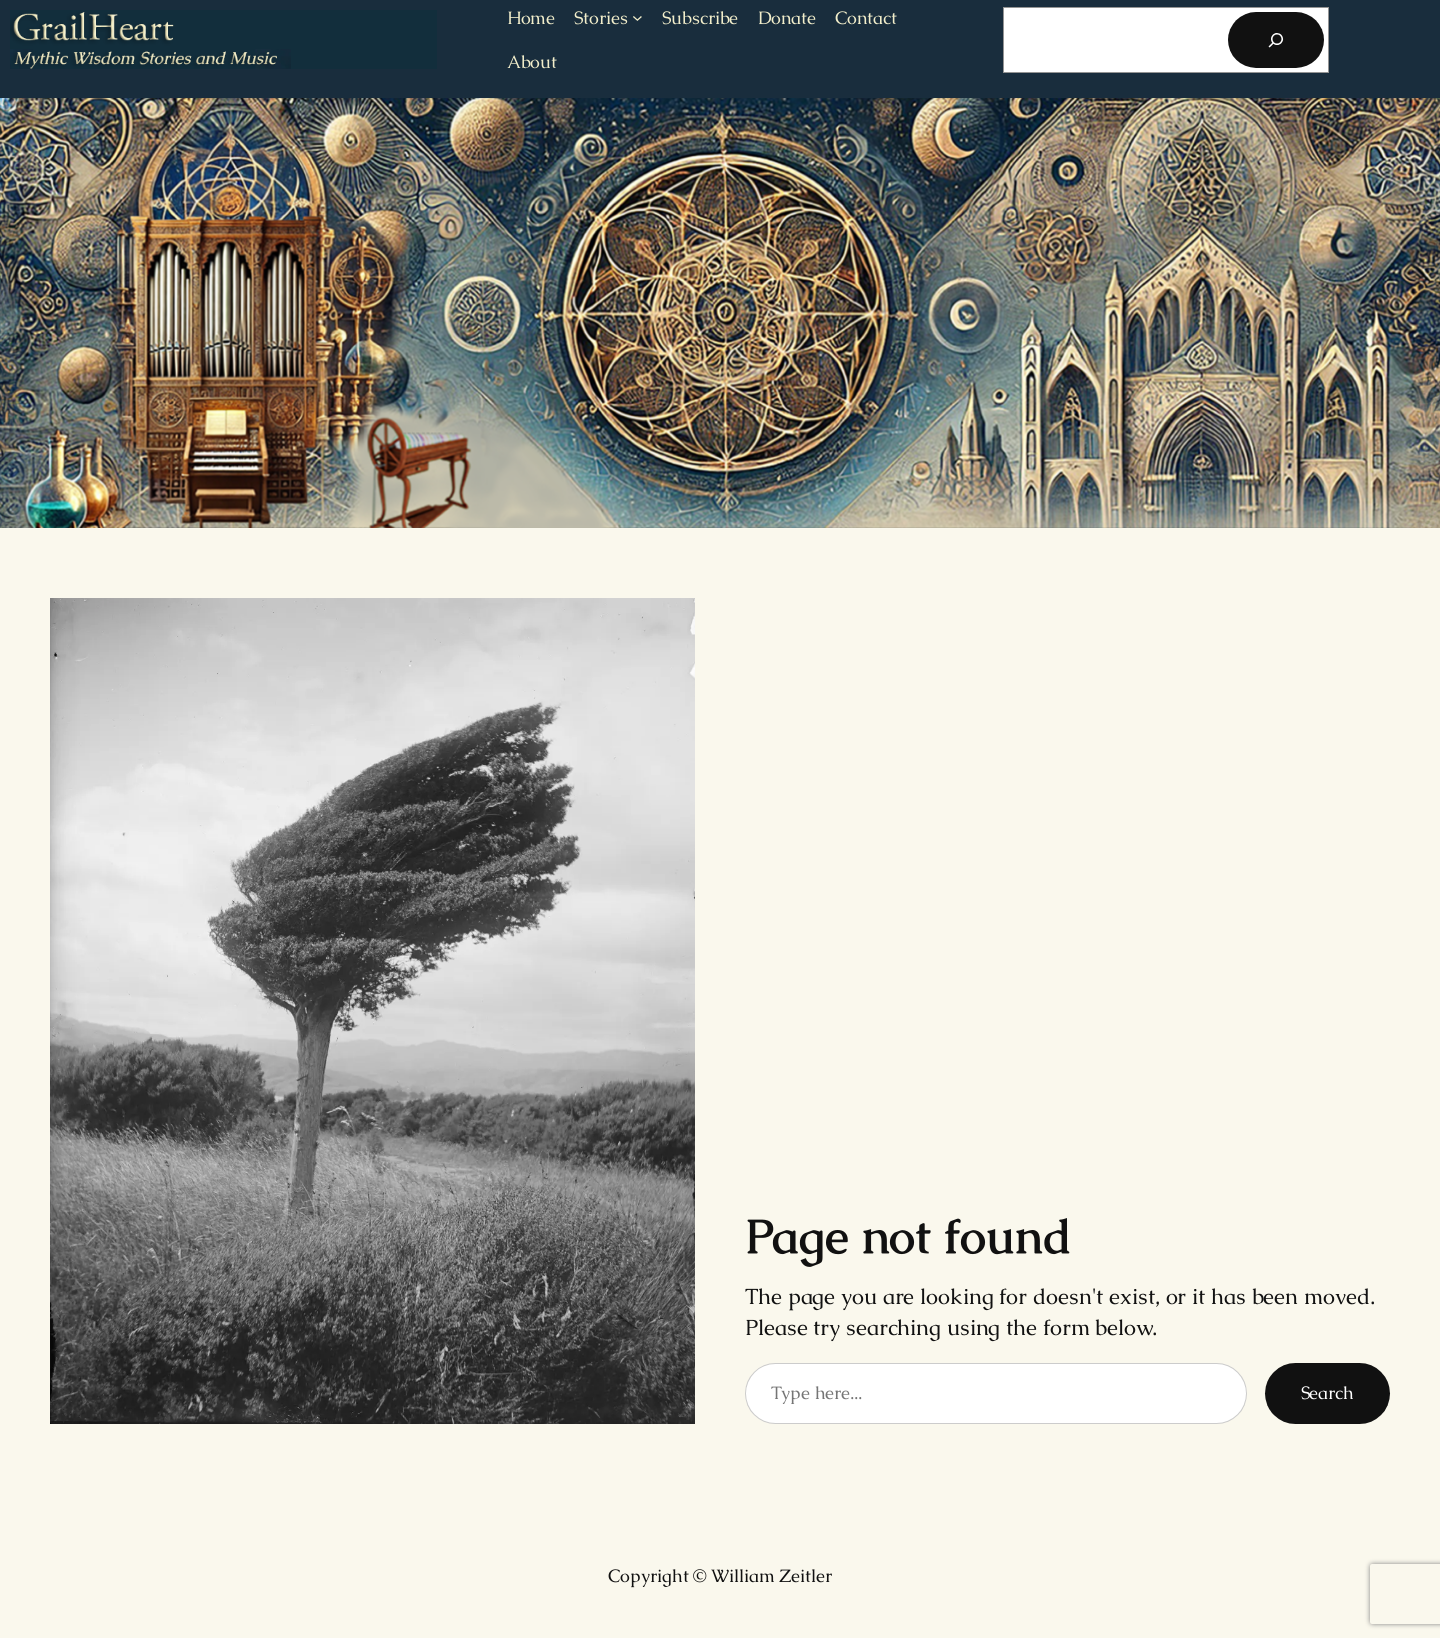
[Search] (1276, 40)
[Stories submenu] (637, 17)
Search (1327, 1392)
